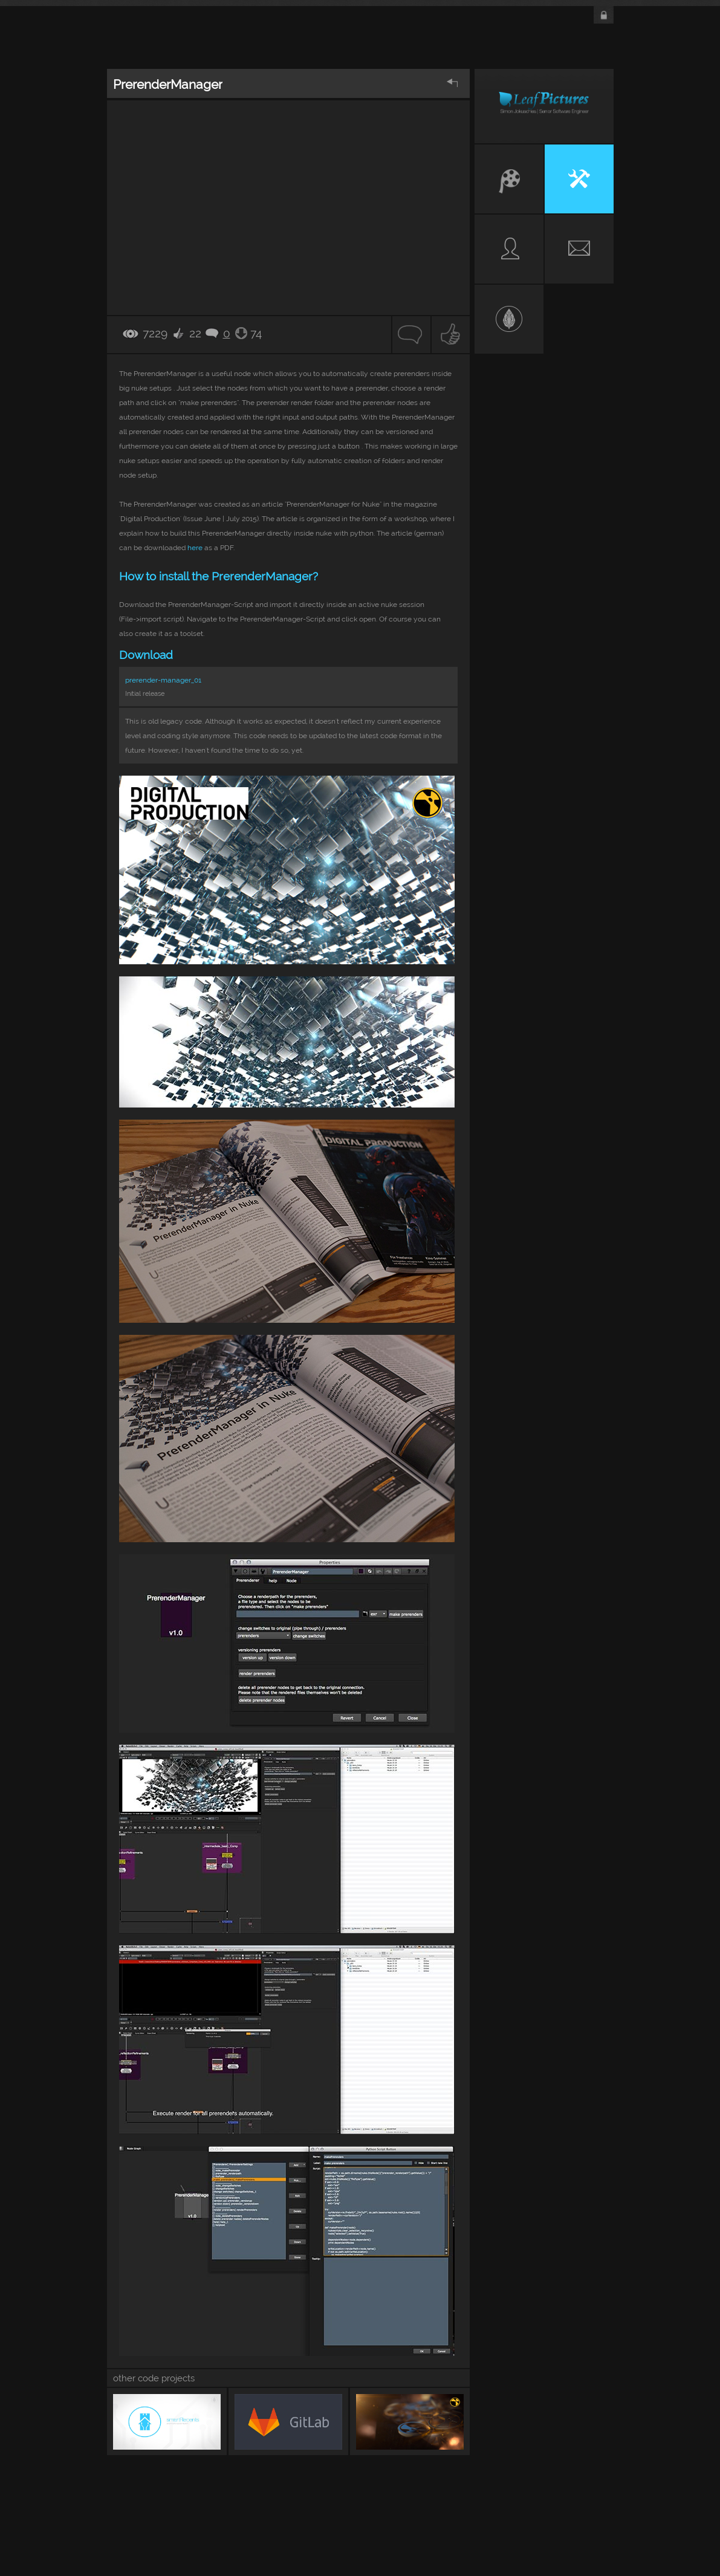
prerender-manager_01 (163, 680)
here (195, 547)
